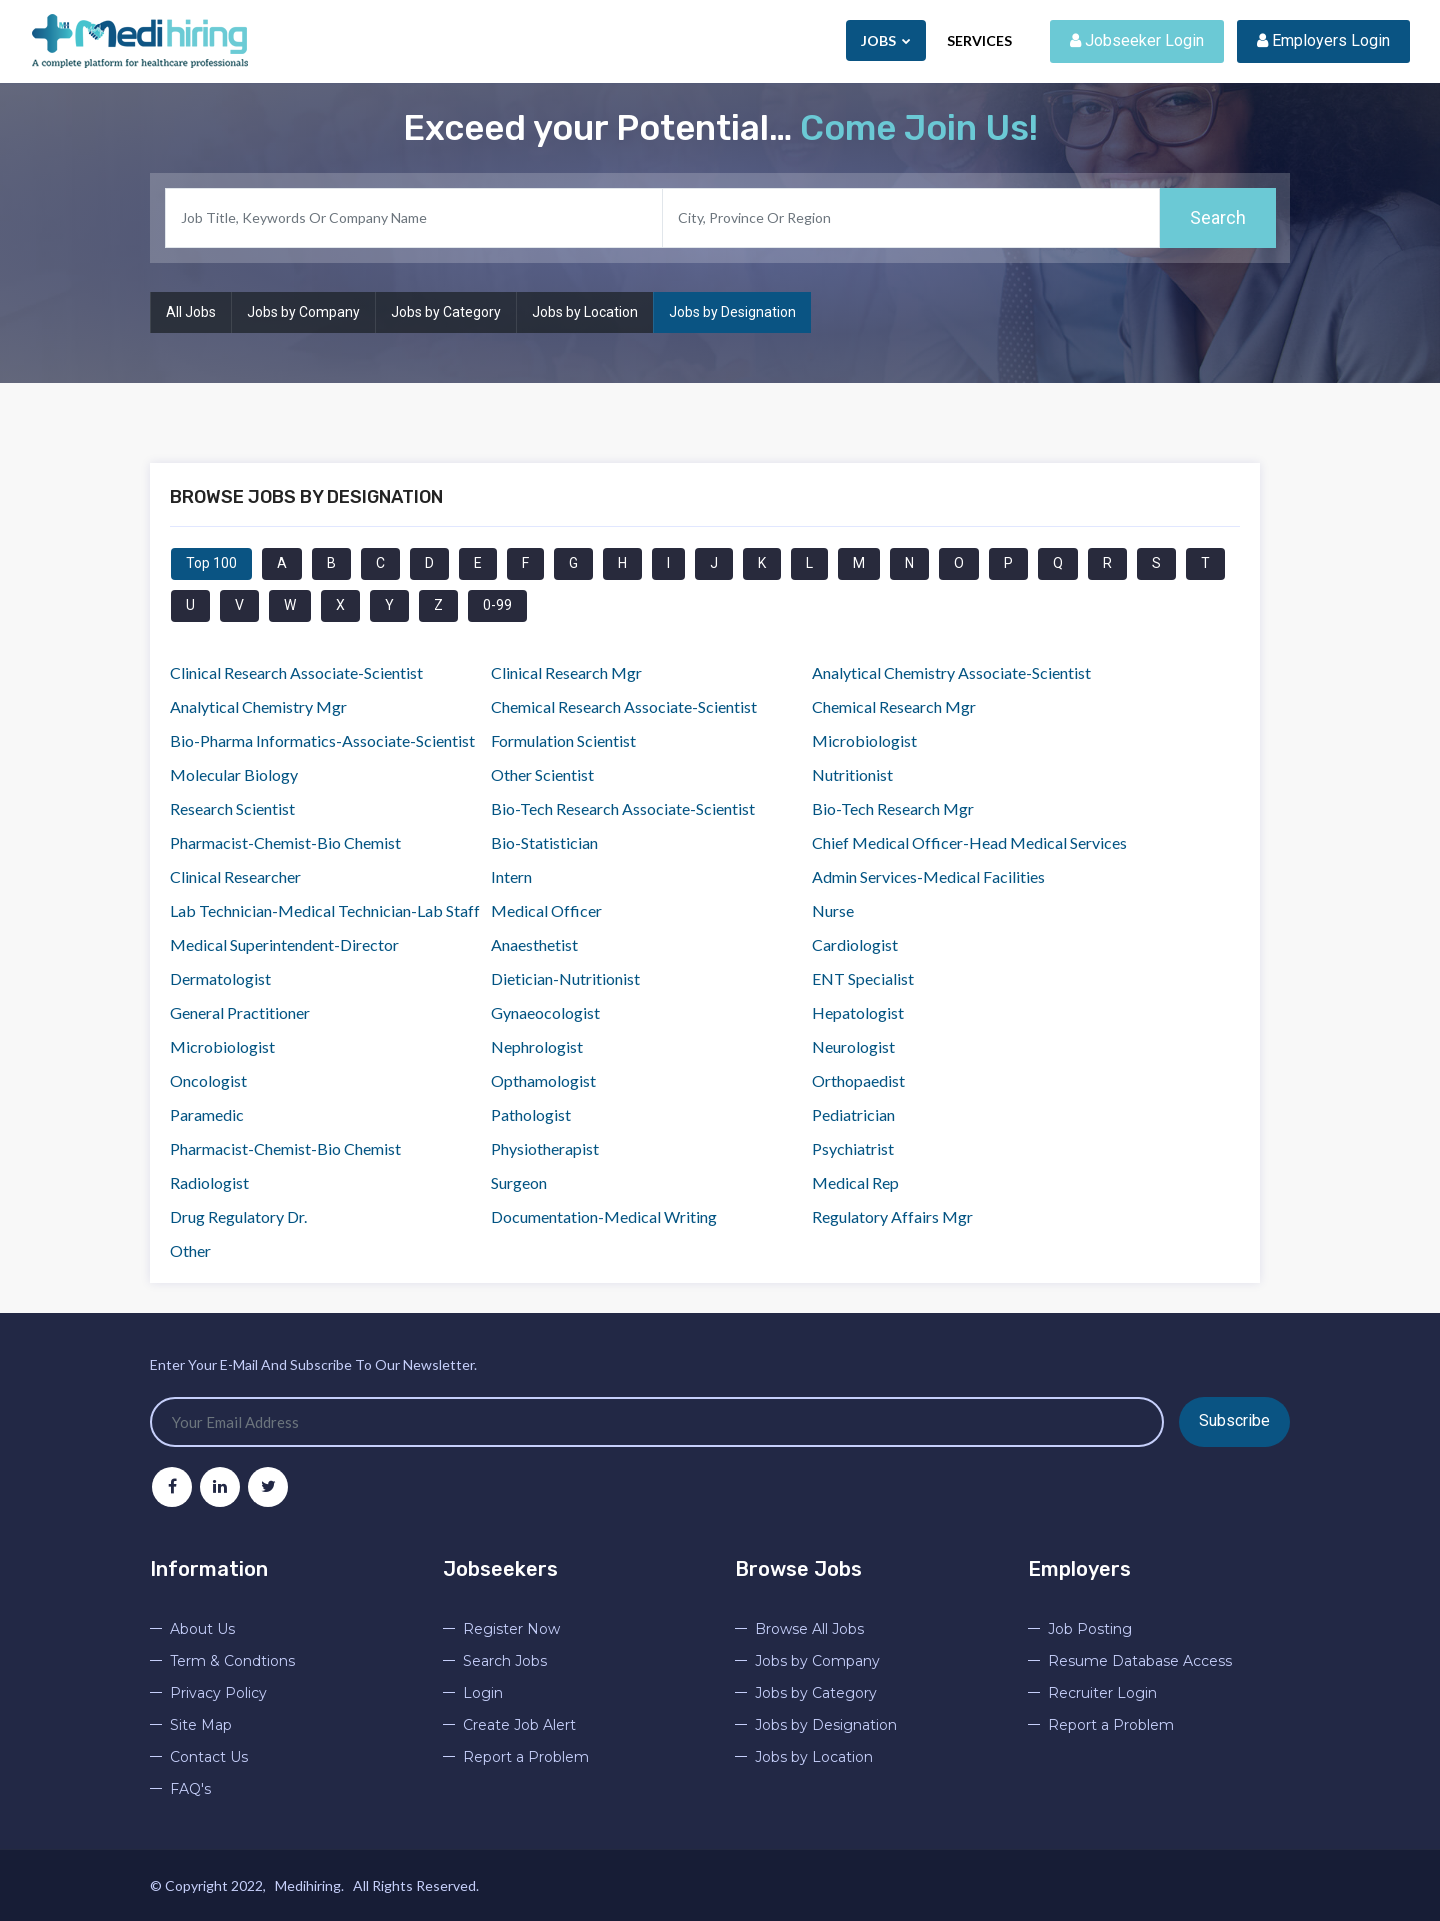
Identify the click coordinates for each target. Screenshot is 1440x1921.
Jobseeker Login (1137, 40)
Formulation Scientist (563, 740)
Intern (511, 876)
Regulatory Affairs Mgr (892, 1216)
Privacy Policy (218, 1693)
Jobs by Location (585, 312)
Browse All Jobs (809, 1629)
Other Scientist (542, 774)
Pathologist (531, 1114)
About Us (202, 1629)
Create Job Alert (519, 1725)
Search (1218, 217)
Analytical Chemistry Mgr (258, 706)
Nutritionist (852, 774)
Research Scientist (232, 808)
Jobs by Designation (732, 312)
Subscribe (1234, 1420)
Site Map (201, 1725)
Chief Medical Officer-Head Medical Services (969, 842)
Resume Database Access (1140, 1661)
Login (483, 1693)
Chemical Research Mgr (894, 706)
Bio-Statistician (544, 842)
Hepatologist (858, 1012)
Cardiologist (855, 944)
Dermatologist (220, 978)
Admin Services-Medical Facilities (928, 876)
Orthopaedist (858, 1080)
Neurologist (853, 1046)
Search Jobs (505, 1661)
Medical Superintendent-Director (284, 944)
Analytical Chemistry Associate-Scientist (951, 672)
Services (979, 40)
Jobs (886, 40)
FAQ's (190, 1789)
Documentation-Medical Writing (604, 1216)
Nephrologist (537, 1046)
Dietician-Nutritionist (565, 978)
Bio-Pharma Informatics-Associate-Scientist (322, 740)
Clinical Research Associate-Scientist (296, 672)
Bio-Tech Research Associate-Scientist (623, 808)
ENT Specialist (863, 978)
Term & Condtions (232, 1661)
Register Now (511, 1629)
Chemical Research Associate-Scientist (624, 706)
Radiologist (209, 1182)
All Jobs (191, 312)
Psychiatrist (853, 1148)
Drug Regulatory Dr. (238, 1216)
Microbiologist (864, 740)
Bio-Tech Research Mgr (893, 808)
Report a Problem (526, 1757)
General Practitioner (240, 1012)
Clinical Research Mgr (566, 672)
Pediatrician (853, 1114)
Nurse (833, 910)
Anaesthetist (534, 944)
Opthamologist (543, 1080)
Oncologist (208, 1080)
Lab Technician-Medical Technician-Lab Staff (325, 910)
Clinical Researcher (235, 876)
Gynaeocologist (545, 1012)
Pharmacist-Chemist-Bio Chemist (285, 842)
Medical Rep (855, 1182)
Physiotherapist (545, 1148)
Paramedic (207, 1114)
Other (190, 1250)
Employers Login (1323, 40)
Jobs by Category (446, 312)
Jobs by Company (303, 312)
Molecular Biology (234, 774)
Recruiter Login (1102, 1693)
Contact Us (209, 1757)
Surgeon (519, 1182)
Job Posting (1090, 1629)
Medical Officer (546, 910)
